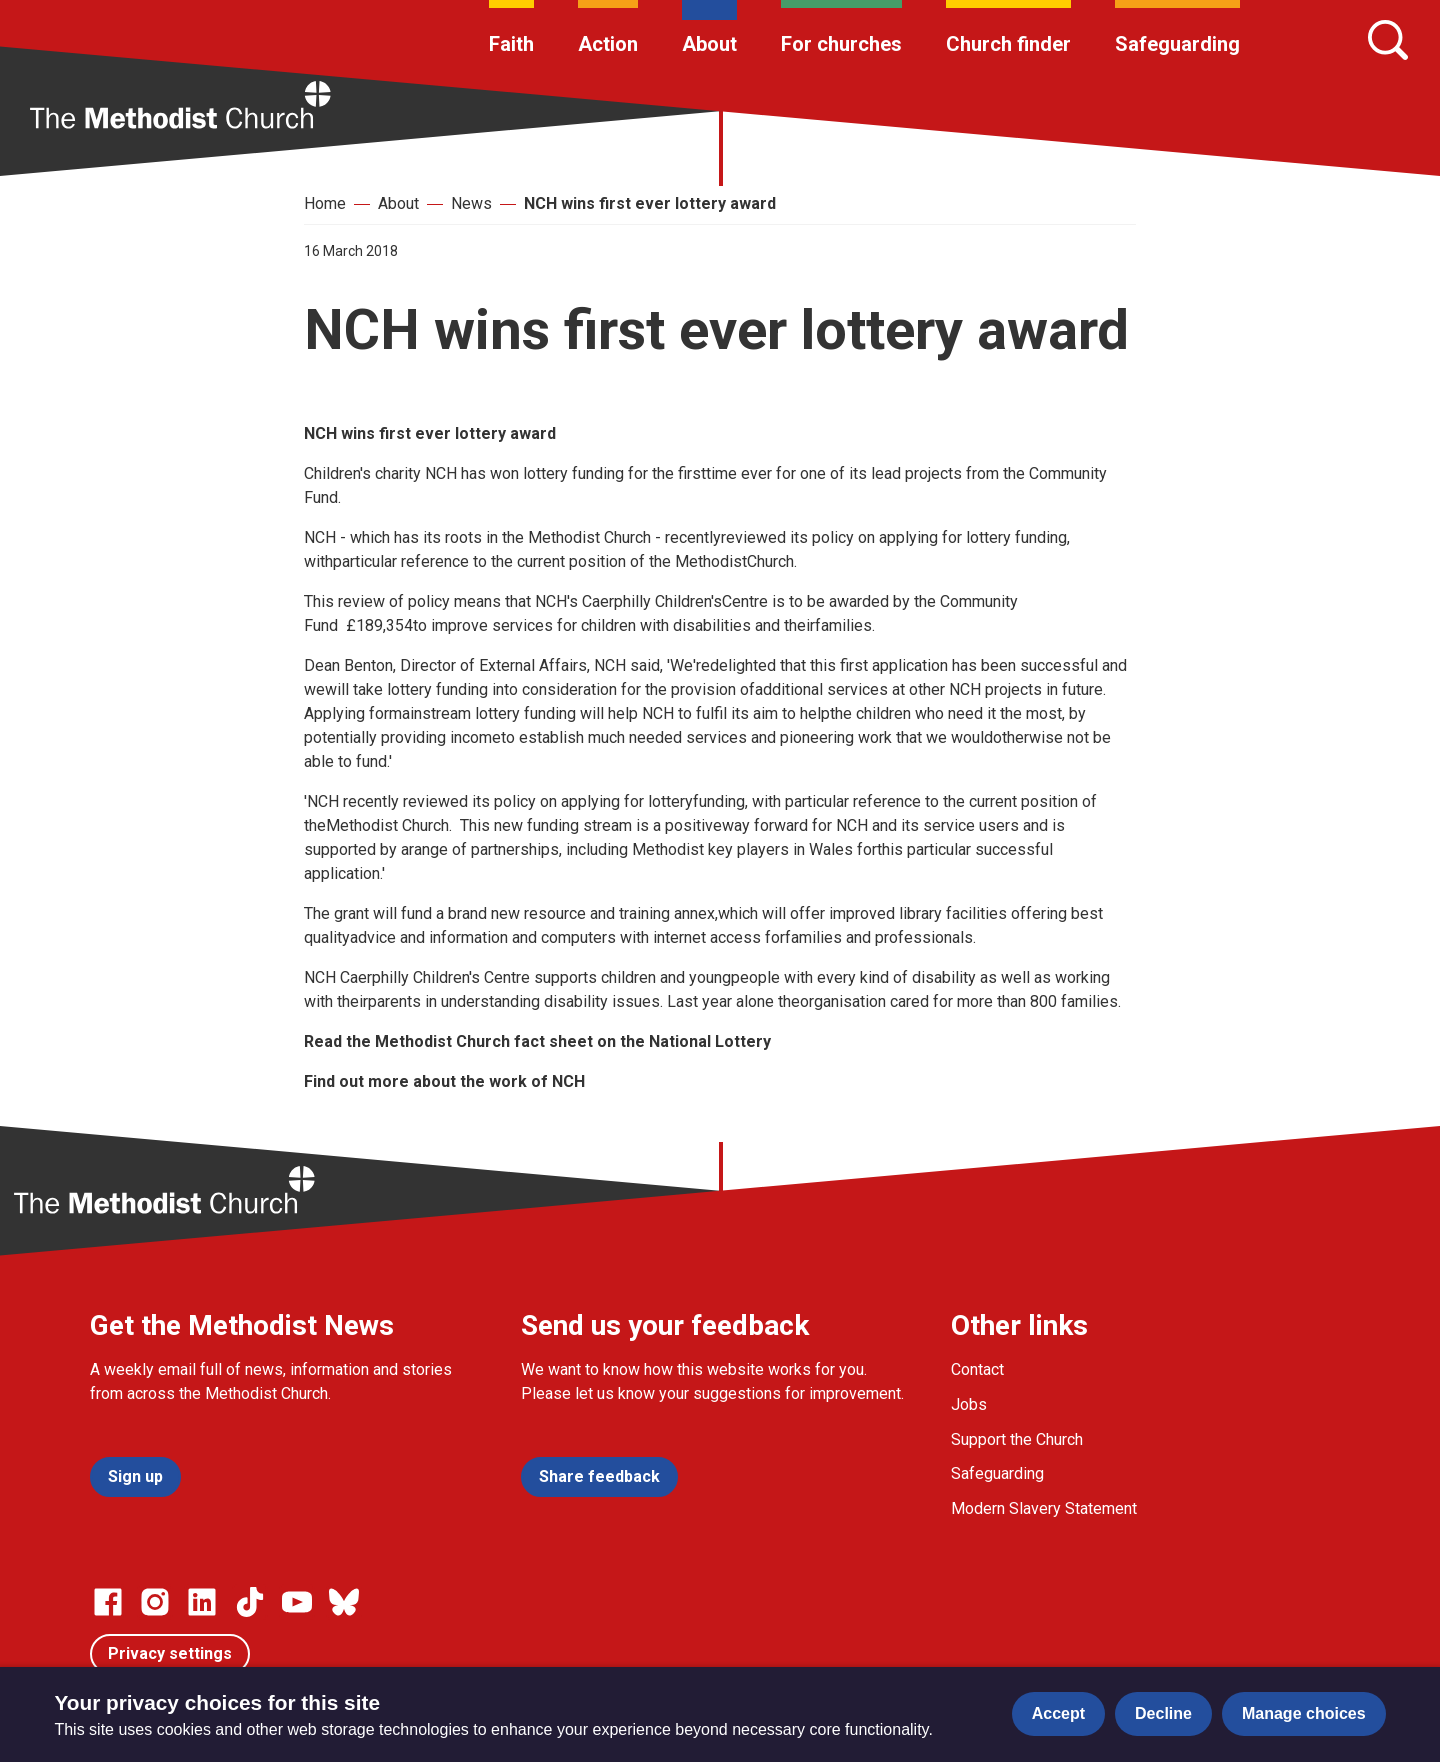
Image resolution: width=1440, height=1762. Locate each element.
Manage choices (1304, 1713)
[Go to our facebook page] (108, 1602)
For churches (841, 44)
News (471, 203)
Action (608, 44)
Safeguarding (1177, 44)
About (709, 44)
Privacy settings (170, 1653)
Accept (1058, 1713)
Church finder (1008, 44)
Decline (1163, 1713)
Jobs (969, 1404)
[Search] (1388, 40)
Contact (977, 1369)
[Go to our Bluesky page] (344, 1602)
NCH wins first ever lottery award (650, 203)
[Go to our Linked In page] (202, 1602)
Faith (511, 44)
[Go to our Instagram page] (155, 1602)
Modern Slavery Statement (1044, 1508)
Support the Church (1017, 1439)
